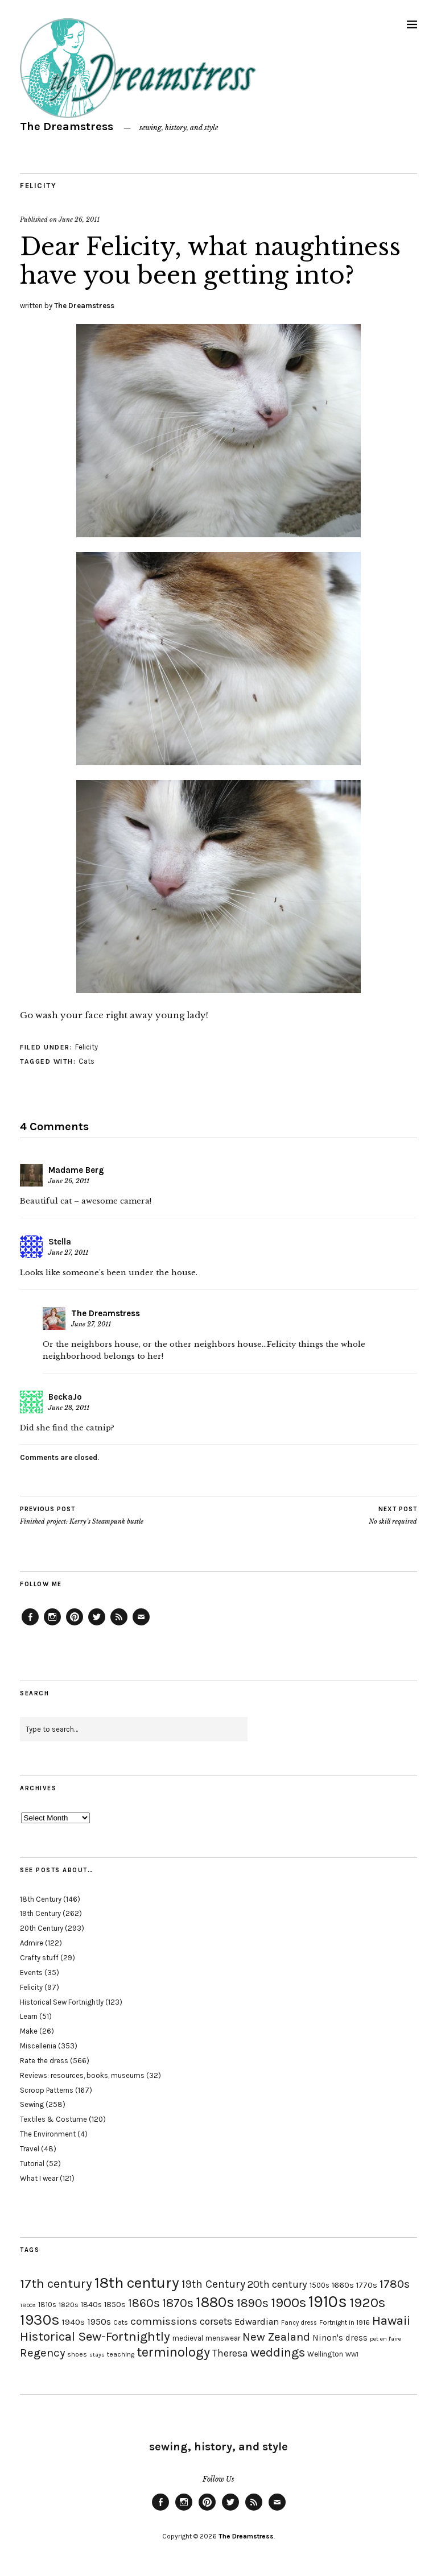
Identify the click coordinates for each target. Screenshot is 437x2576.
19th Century (40, 1913)
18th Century (40, 1899)
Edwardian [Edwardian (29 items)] (256, 2321)
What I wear (39, 2178)
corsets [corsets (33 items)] (216, 2321)
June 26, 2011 (79, 219)
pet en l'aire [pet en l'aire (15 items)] (385, 2338)
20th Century (41, 1928)
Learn (29, 2016)
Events (31, 1972)
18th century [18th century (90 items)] (136, 2283)
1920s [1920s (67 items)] (367, 2302)
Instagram (52, 1624)
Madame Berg (76, 1170)
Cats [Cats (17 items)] (120, 2322)
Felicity (38, 185)
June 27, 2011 (68, 1252)
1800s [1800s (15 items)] (28, 2305)
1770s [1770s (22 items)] (366, 2285)
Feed (118, 1624)
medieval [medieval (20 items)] (187, 2338)
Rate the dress (44, 2060)
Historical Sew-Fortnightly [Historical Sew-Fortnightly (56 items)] (95, 2336)
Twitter (96, 1624)
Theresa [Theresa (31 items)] (230, 2353)
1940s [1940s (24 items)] (73, 2322)
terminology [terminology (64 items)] (173, 2352)
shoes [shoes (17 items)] (77, 2354)
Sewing (32, 2104)
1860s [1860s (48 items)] (144, 2303)
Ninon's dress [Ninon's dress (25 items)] (340, 2338)
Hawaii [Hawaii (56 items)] (391, 2320)
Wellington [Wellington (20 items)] (325, 2354)
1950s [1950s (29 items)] (99, 2321)
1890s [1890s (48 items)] (253, 2303)
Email (141, 1624)
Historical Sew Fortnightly (62, 2002)
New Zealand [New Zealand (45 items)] (276, 2336)
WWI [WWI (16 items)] (351, 2354)
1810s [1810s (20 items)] (47, 2304)
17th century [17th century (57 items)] (56, 2283)
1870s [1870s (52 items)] (177, 2303)
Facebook (30, 1624)
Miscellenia (38, 2046)
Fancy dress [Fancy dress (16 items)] (299, 2322)
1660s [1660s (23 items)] (343, 2285)
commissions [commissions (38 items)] (163, 2321)
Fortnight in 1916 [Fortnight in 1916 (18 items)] (344, 2322)
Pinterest (74, 1624)
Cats (86, 1061)
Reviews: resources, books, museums (82, 2075)
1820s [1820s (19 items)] (69, 2304)
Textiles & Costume (53, 2119)
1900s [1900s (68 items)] (288, 2302)
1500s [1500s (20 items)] (319, 2285)
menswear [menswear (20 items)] (222, 2338)
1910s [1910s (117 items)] (327, 2301)
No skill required (393, 1515)
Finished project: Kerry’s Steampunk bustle (81, 1515)
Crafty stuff (39, 1957)
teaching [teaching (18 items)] (120, 2354)
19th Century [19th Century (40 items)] (213, 2284)
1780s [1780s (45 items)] (395, 2284)
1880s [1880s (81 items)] (215, 2302)
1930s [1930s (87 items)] (40, 2320)
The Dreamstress (66, 126)
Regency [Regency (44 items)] (42, 2352)
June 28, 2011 (68, 1408)
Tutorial (32, 2163)
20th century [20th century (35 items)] (277, 2284)
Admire (31, 1943)
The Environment (48, 2134)
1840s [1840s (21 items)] (91, 2304)
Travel (29, 2148)
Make (29, 2031)
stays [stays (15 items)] (97, 2354)
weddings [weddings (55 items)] (277, 2352)
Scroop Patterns (46, 2090)
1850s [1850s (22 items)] (115, 2304)
